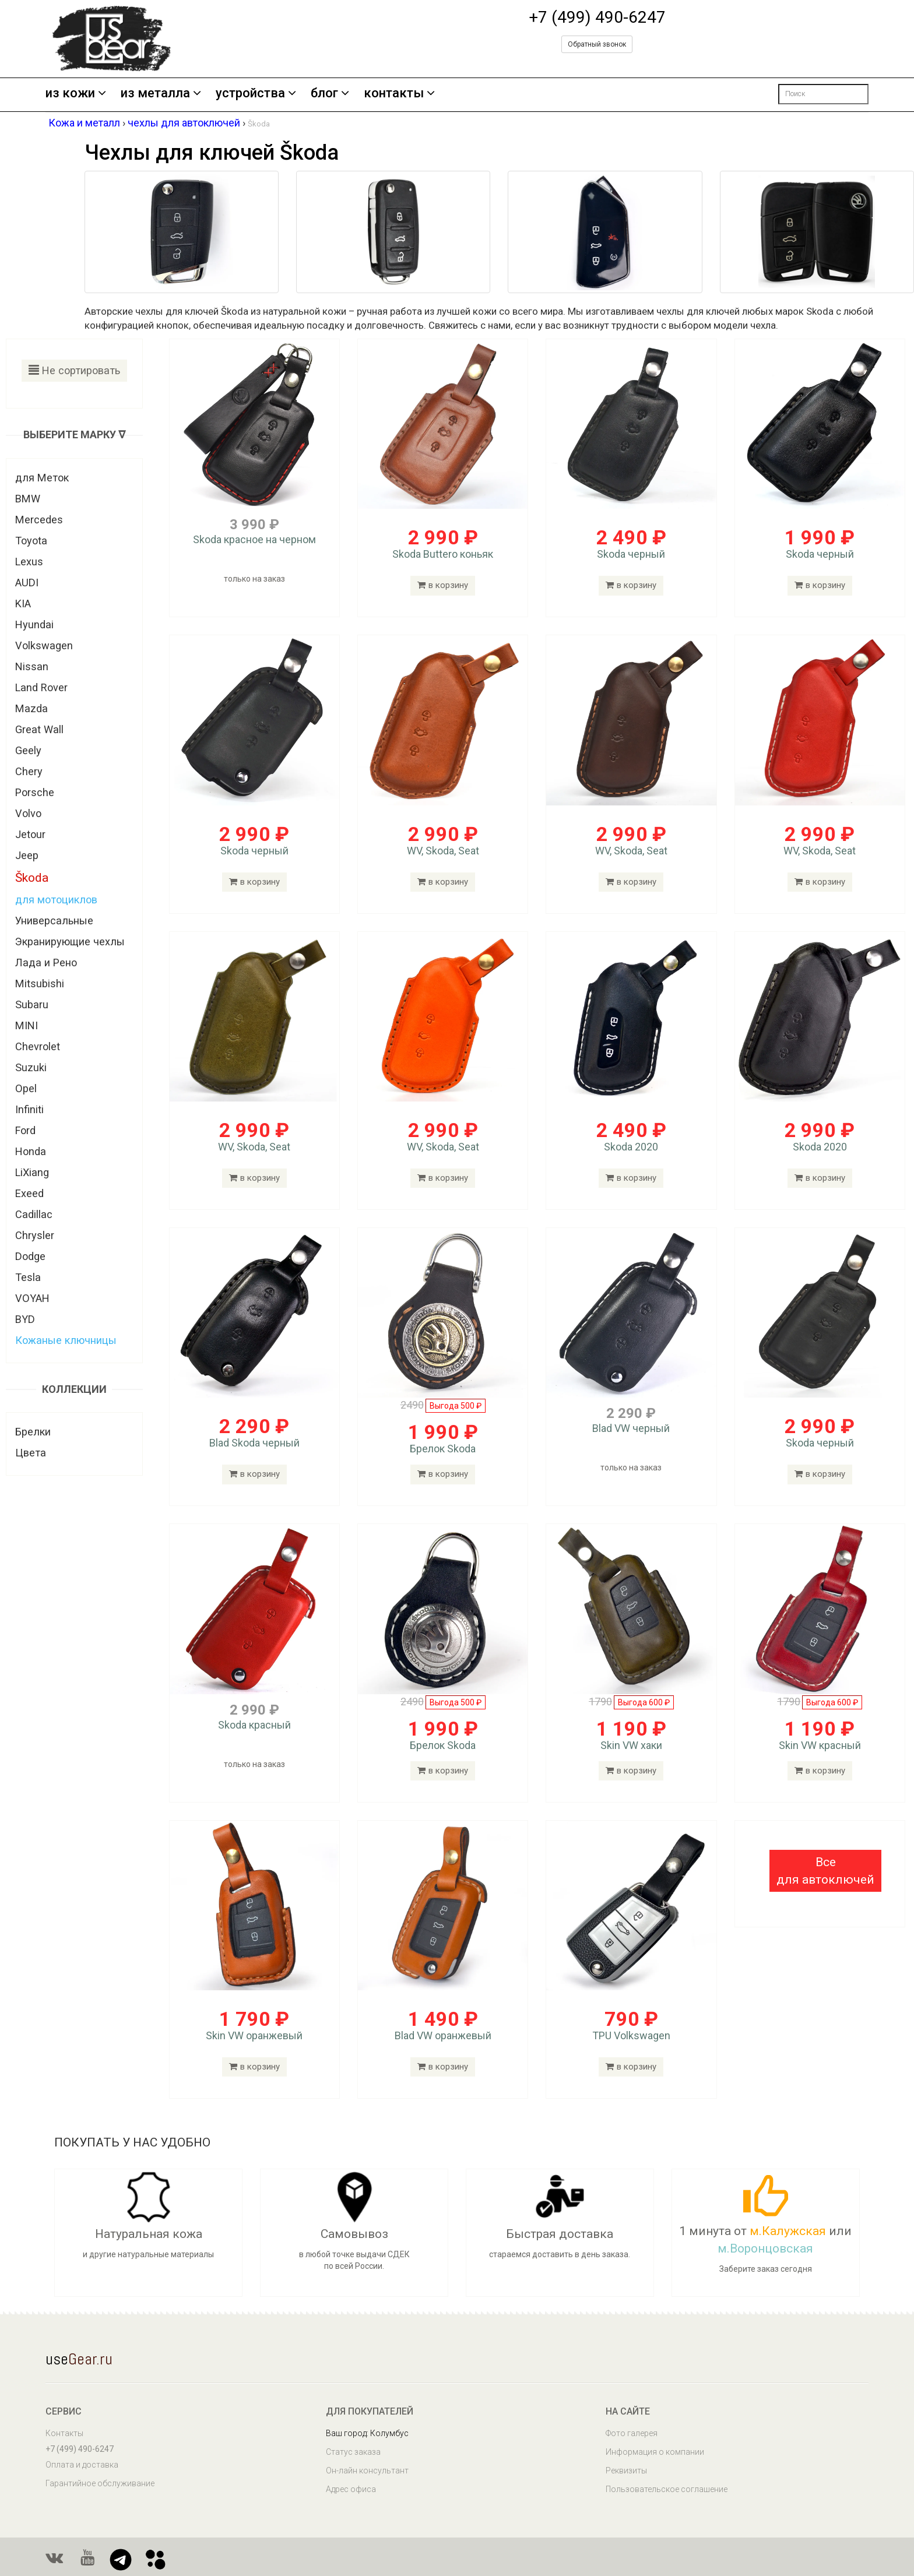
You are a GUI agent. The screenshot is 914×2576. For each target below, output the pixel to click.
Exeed (29, 1193)
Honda (30, 1151)
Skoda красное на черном (254, 539)
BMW (27, 498)
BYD (25, 1319)
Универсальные (54, 920)
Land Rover (41, 687)
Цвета (30, 1453)
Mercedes (39, 519)
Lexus (29, 561)
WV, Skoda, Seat (443, 850)
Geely (28, 750)
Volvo (28, 813)
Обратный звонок (597, 44)
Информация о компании (655, 2452)
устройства (256, 93)
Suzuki (31, 1067)
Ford (25, 1130)
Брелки (33, 1432)
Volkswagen (44, 645)
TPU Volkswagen (631, 2035)
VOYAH (32, 1298)
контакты (399, 93)
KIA (23, 603)
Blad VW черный (631, 1428)
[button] (825, 1871)
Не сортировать (74, 370)
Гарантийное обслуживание (99, 2483)
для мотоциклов (56, 899)
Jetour (30, 834)
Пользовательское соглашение (666, 2489)
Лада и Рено (46, 962)
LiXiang (32, 1172)
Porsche (34, 792)
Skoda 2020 (631, 1147)
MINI (26, 1025)
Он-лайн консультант (367, 2470)
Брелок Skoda (443, 1448)
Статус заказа (353, 2452)
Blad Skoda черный (254, 1443)
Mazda (31, 708)
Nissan (31, 666)
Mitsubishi (39, 983)
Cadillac (33, 1214)
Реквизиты (626, 2470)
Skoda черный (631, 554)
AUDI (26, 582)
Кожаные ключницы (66, 1340)
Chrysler (34, 1235)
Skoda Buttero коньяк (442, 554)
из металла (161, 93)
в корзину (442, 585)
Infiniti (29, 1109)
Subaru (31, 1004)
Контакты (64, 2433)
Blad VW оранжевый (443, 2035)
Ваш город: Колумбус (367, 2433)
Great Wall (39, 729)
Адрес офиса (351, 2489)
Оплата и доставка (81, 2464)
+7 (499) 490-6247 (597, 17)
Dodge (30, 1256)
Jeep (26, 855)
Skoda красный (254, 1725)
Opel (26, 1088)
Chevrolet (37, 1046)
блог (330, 93)
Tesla (28, 1277)
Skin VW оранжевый (254, 2035)
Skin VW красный (820, 1745)
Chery (29, 771)
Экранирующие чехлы (70, 941)
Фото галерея (632, 2433)
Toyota (31, 540)
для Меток (42, 477)
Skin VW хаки (631, 1745)
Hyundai (34, 624)
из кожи (75, 93)
